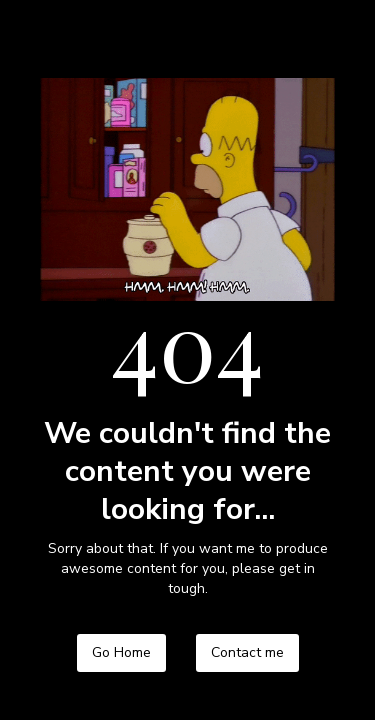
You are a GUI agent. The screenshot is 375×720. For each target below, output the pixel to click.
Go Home (121, 652)
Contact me (247, 652)
